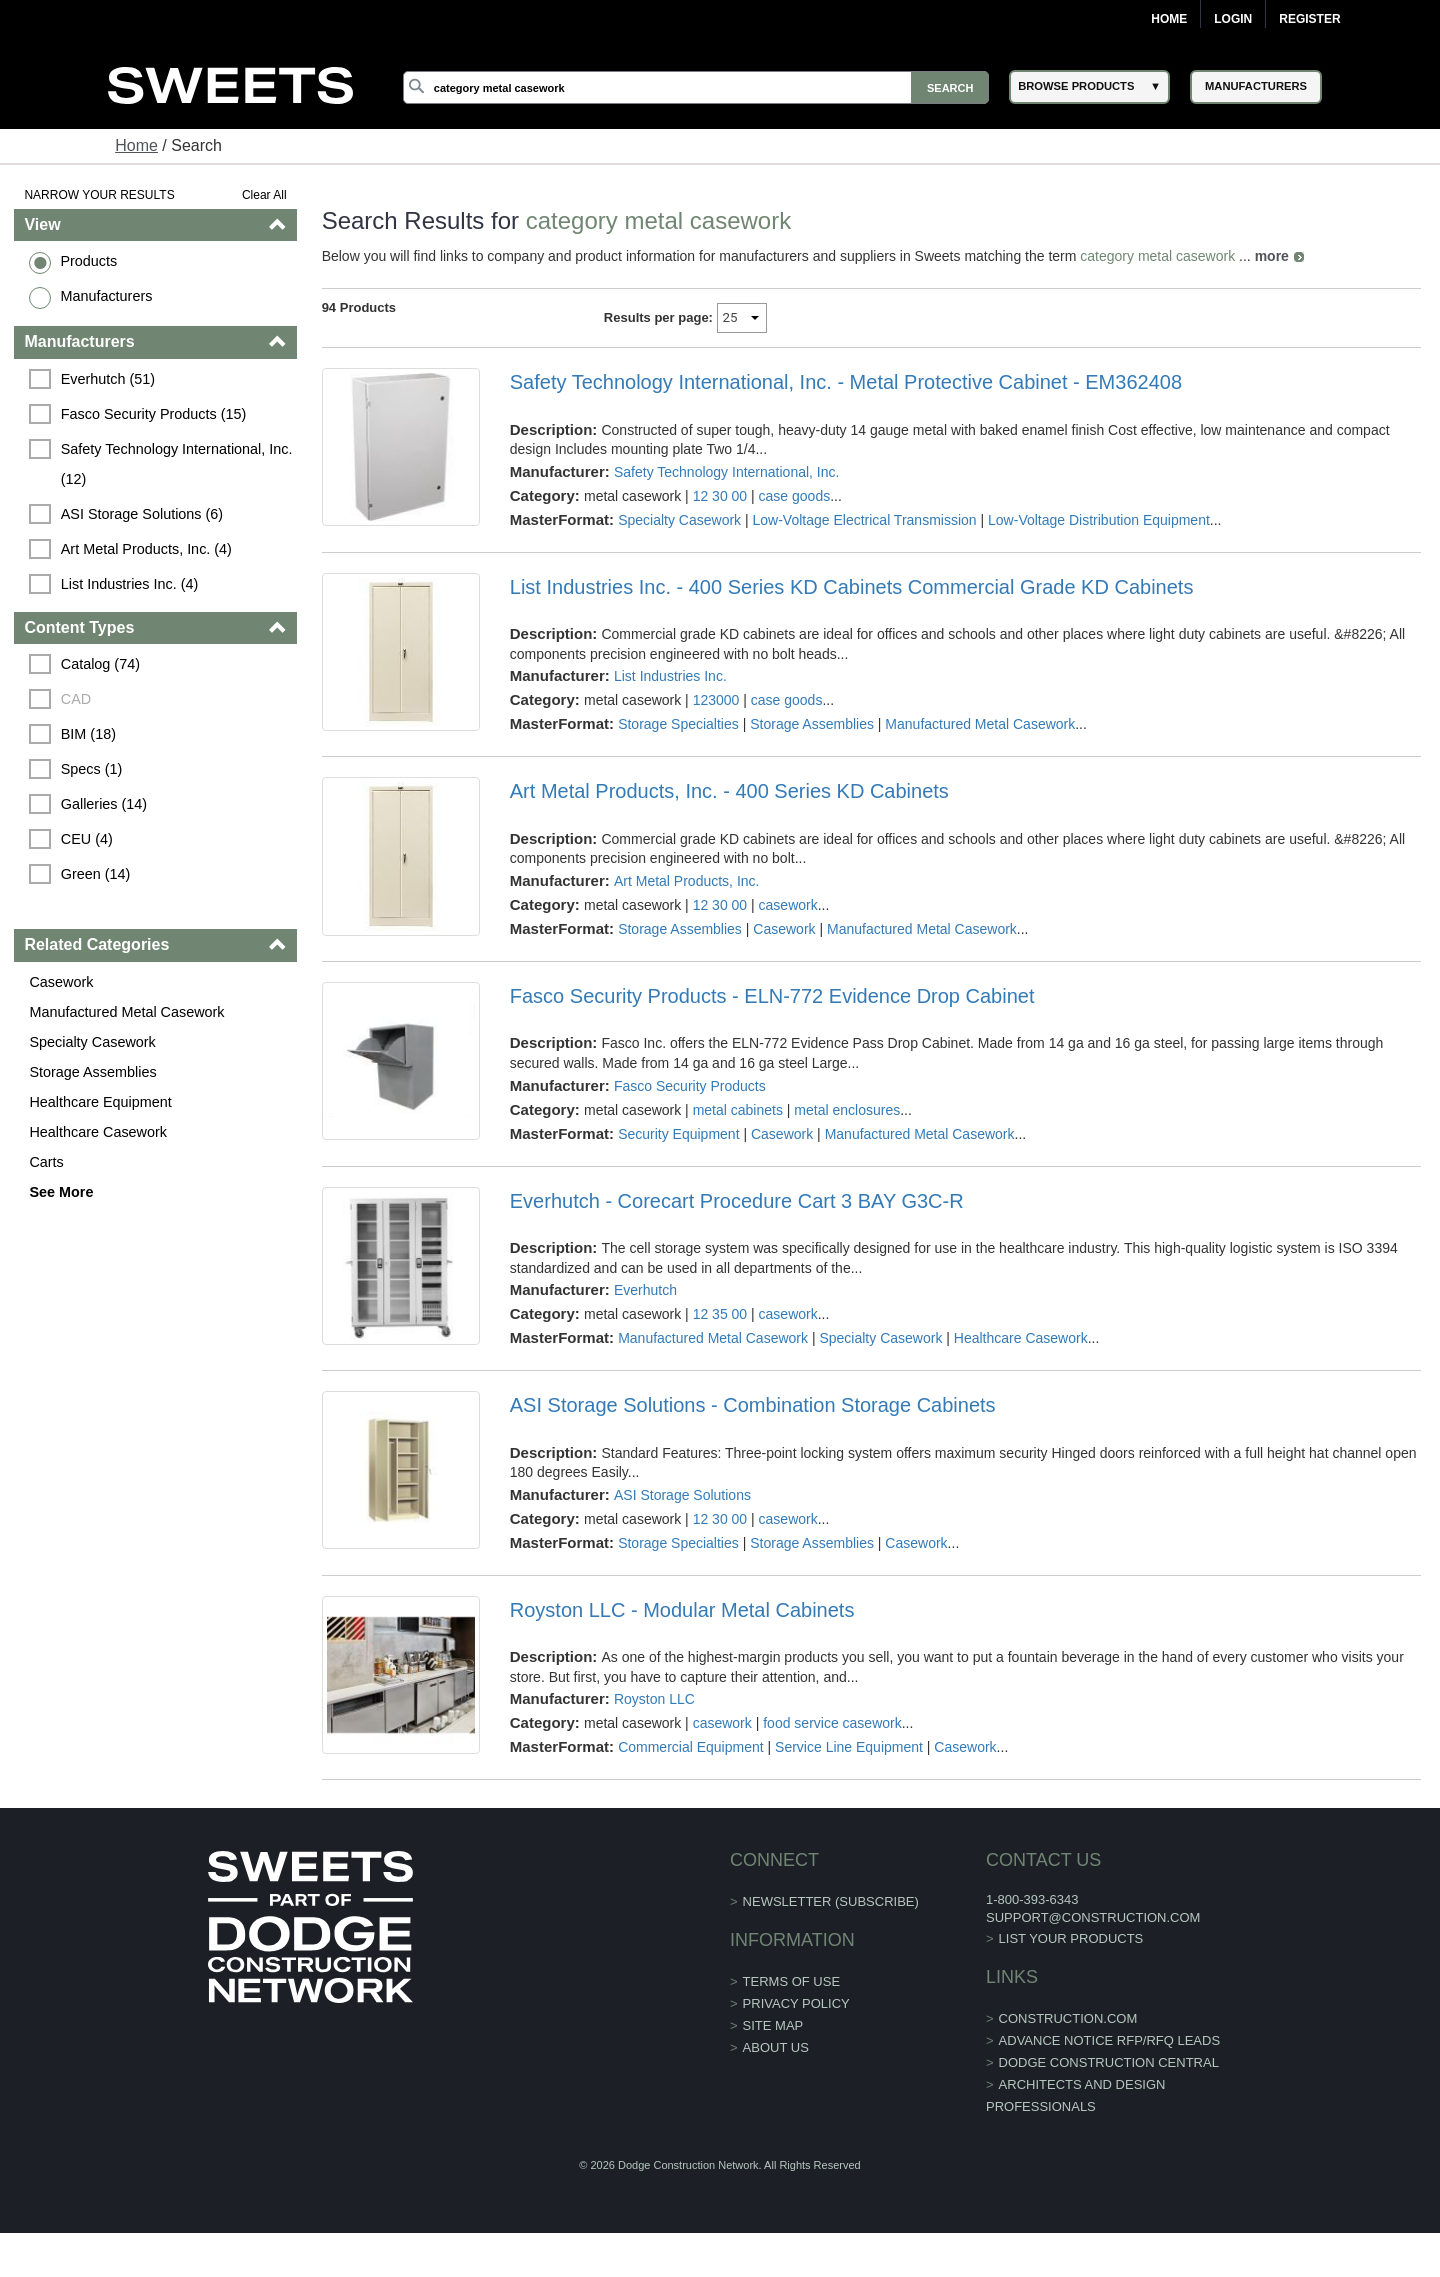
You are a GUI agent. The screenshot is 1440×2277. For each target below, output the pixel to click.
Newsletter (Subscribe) (831, 1901)
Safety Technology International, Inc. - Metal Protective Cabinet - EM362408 (846, 382)
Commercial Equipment (691, 1747)
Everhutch (645, 1290)
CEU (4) (87, 839)
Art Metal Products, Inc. (687, 881)
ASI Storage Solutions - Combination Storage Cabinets (753, 1405)
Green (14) (96, 874)
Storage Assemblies (92, 1072)
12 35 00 (720, 1314)
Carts (46, 1162)
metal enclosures (847, 1110)
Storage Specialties (678, 724)
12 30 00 (720, 496)
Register (1309, 19)
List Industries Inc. (670, 676)
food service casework (832, 1723)
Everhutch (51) (108, 379)
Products (88, 261)
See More (61, 1192)
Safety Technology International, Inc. (726, 472)
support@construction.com (1093, 1917)
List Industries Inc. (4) (130, 584)
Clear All (264, 195)
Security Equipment (678, 1134)
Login (1233, 19)
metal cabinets (738, 1110)
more (1272, 256)
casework (788, 905)
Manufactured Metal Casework (126, 1012)
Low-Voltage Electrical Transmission (865, 520)
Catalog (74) (100, 664)
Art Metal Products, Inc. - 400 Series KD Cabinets (729, 791)
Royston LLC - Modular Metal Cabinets (682, 1610)
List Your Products (1071, 1938)
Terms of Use (792, 1981)
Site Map (773, 2025)
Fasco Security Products (690, 1086)
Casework (61, 982)
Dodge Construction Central (1109, 2062)
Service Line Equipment (849, 1747)
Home (1169, 19)
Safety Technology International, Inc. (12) (179, 464)
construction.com (1068, 2018)
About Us (776, 2047)
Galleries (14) (104, 804)
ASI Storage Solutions (682, 1495)
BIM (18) (88, 734)
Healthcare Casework (98, 1132)
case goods (795, 496)
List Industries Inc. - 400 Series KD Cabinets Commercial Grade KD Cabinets (852, 587)
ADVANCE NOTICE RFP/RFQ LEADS (1110, 2040)
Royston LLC (654, 1699)
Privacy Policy (796, 2003)
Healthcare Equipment (100, 1102)
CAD (76, 699)
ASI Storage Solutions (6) (142, 514)
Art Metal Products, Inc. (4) (146, 549)
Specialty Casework (92, 1042)
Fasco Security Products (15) (154, 414)
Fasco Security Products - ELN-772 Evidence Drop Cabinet (772, 996)
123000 (716, 700)
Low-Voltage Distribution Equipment (1099, 520)
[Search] (696, 87)
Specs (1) (92, 769)
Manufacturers (106, 296)
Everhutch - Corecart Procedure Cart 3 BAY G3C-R (737, 1201)
